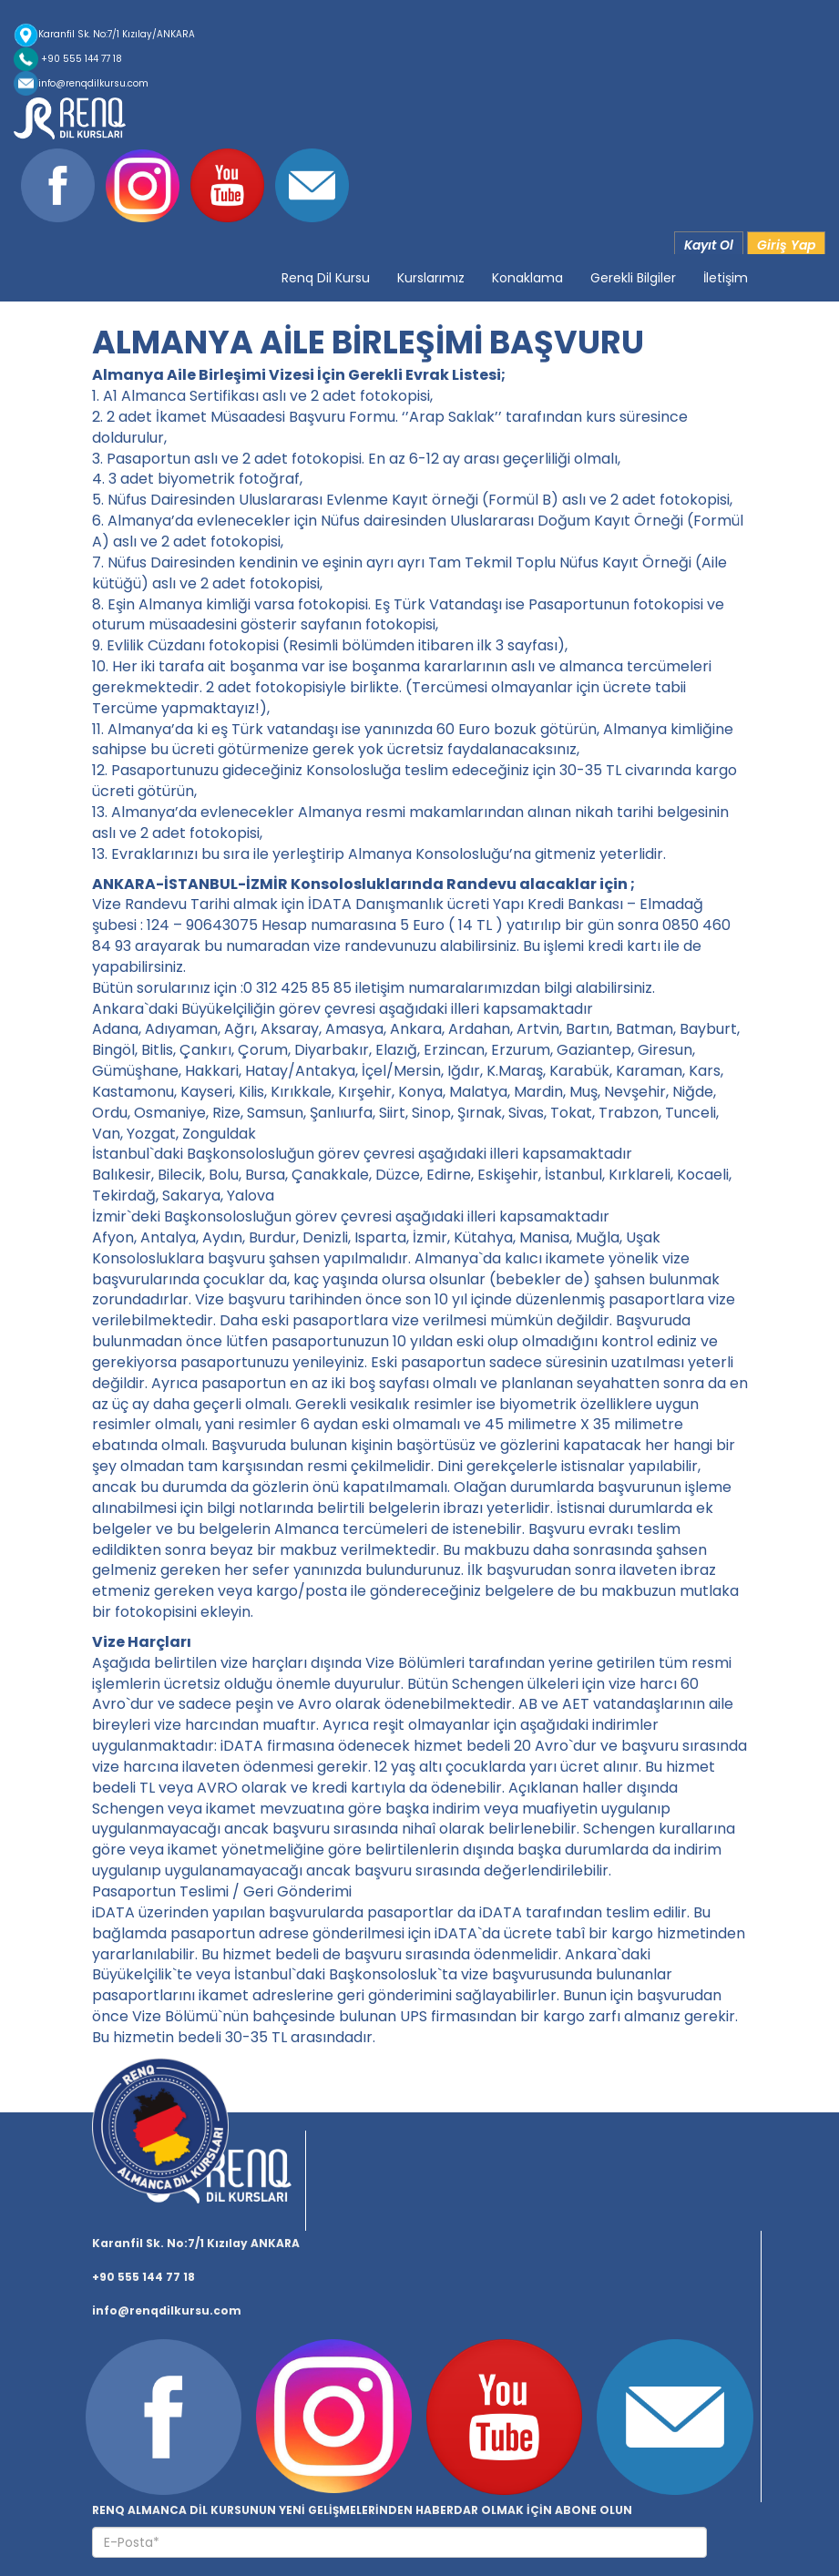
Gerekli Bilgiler (633, 278)
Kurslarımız (431, 278)
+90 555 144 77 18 (68, 59)
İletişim (725, 278)
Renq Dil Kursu (325, 278)
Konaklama (527, 278)
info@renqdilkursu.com (81, 83)
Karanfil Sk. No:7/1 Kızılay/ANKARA (104, 34)
